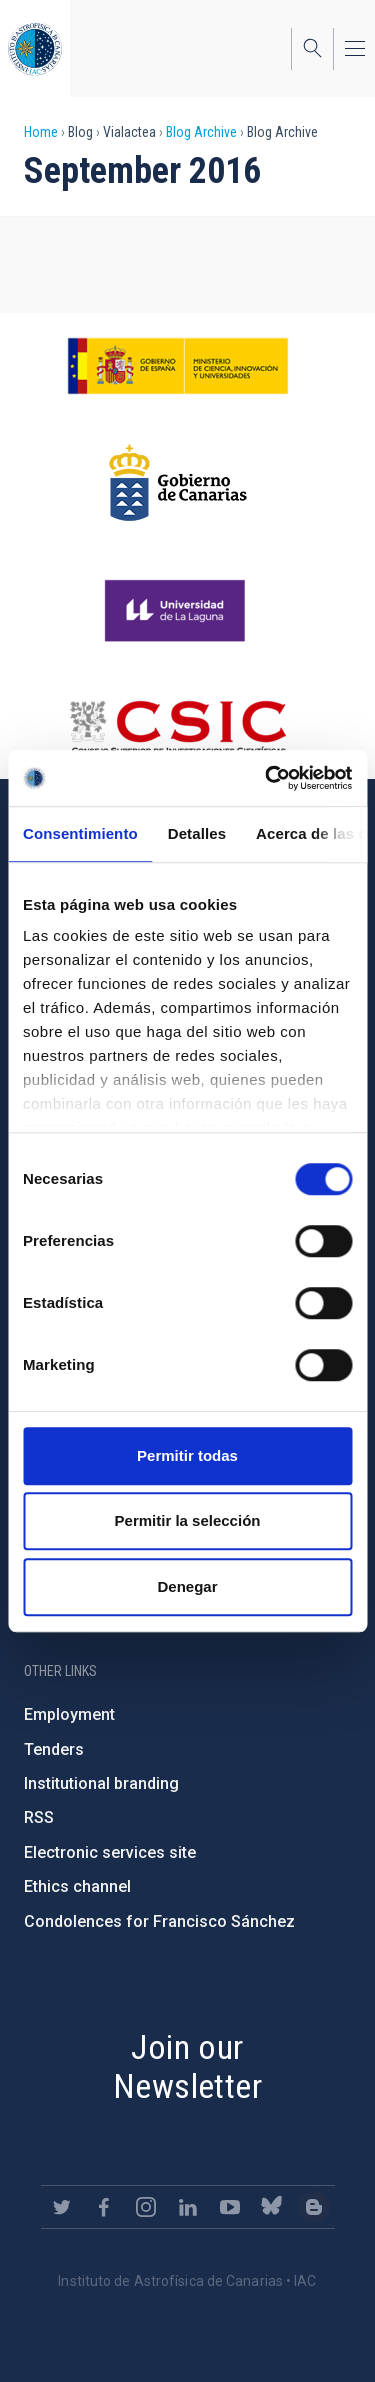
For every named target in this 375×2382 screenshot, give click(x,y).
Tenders (54, 1749)
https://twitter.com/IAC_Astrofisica (62, 2207)
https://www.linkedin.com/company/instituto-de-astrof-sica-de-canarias (188, 2207)
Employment (69, 1714)
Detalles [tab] (197, 833)
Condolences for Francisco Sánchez (159, 1921)
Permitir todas (187, 1455)
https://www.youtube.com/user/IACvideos (230, 2207)
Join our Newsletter (187, 2066)
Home (41, 132)
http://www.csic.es (177, 727)
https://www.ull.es (177, 611)
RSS (39, 1817)
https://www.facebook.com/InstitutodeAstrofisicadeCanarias (104, 2207)
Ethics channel (77, 1886)
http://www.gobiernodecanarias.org (178, 483)
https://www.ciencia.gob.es (178, 366)
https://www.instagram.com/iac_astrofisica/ (146, 2207)
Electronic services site (110, 1852)
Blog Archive (201, 132)
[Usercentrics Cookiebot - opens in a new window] (267, 778)
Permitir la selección (188, 1520)
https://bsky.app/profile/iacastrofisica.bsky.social (272, 2207)
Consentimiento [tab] (80, 833)
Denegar (187, 1586)
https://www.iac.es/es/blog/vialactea (314, 2207)
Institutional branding (101, 1783)
